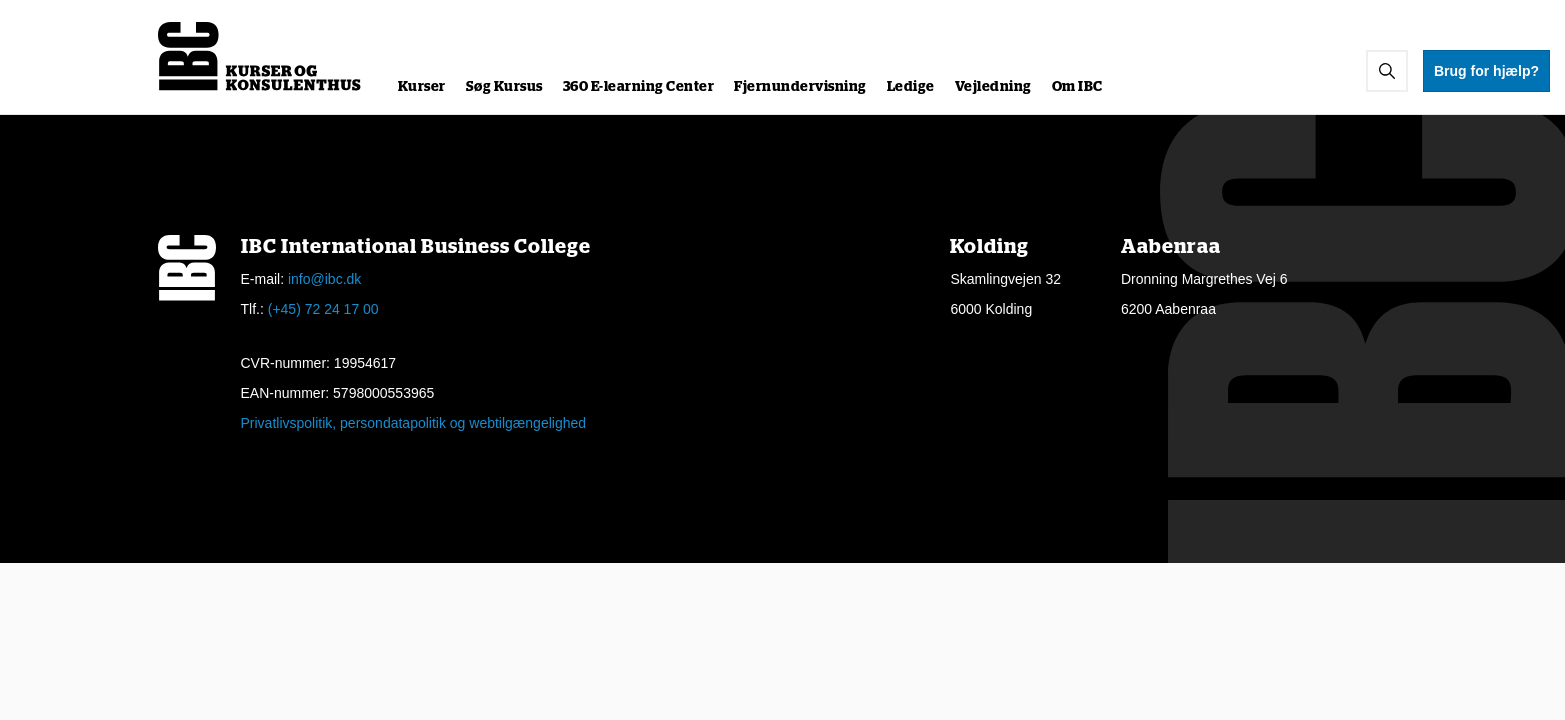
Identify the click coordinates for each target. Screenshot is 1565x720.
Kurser (422, 87)
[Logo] (260, 56)
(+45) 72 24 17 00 (323, 309)
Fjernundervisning (800, 87)
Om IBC (1077, 87)
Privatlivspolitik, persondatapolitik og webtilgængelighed (414, 423)
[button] (1387, 71)
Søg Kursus (504, 87)
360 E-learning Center (639, 87)
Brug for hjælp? (1486, 71)
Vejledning (993, 87)
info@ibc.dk (324, 279)
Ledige (911, 87)
